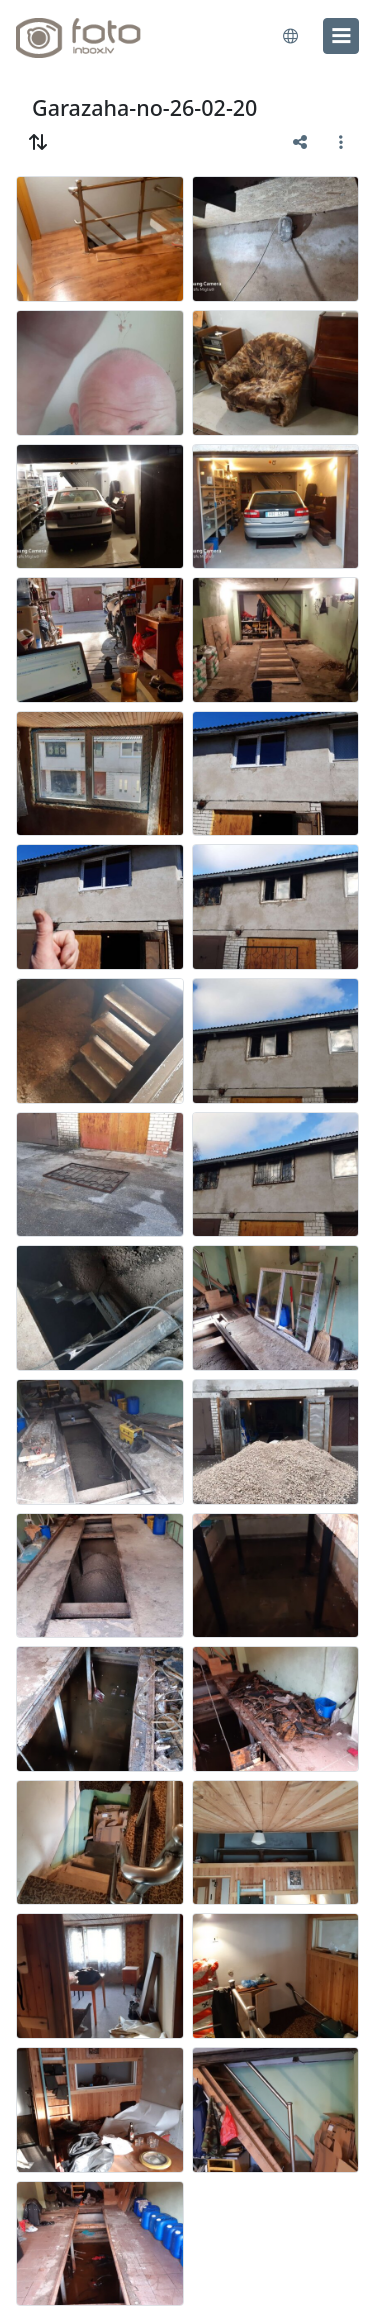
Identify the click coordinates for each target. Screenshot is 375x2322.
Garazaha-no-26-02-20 (144, 107)
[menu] (341, 36)
